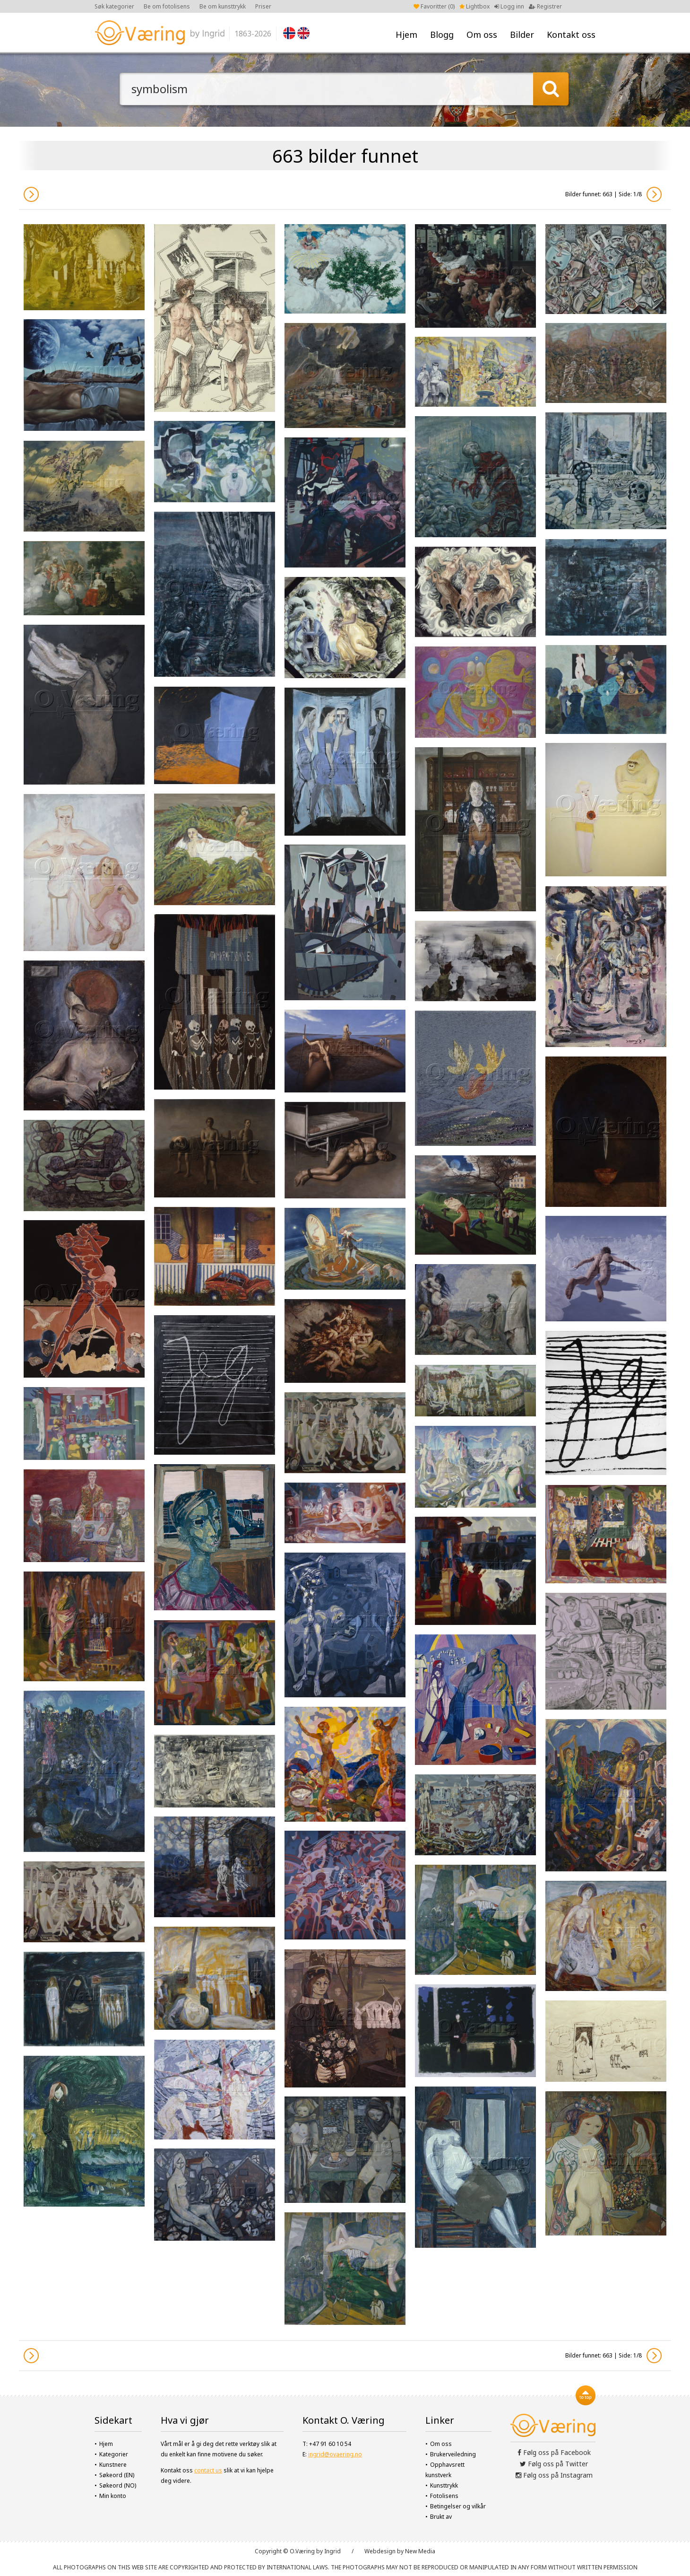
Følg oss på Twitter (554, 2463)
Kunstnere (113, 2465)
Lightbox (474, 6)
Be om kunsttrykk (222, 6)
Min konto (112, 2496)
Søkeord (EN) (116, 2475)
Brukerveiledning (453, 2454)
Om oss (481, 34)
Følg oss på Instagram (554, 2475)
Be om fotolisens (167, 6)
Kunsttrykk (444, 2485)
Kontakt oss (571, 34)
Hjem (406, 34)
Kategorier (113, 2454)
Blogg (442, 34)
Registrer (545, 6)
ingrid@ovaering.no (335, 2454)
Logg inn (509, 6)
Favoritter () (434, 6)
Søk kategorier (114, 6)
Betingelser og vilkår (458, 2506)
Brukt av (441, 2517)
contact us (208, 2470)
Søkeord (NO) (117, 2485)
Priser (263, 6)
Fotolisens (444, 2496)
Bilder (522, 34)
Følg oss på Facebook (554, 2452)
